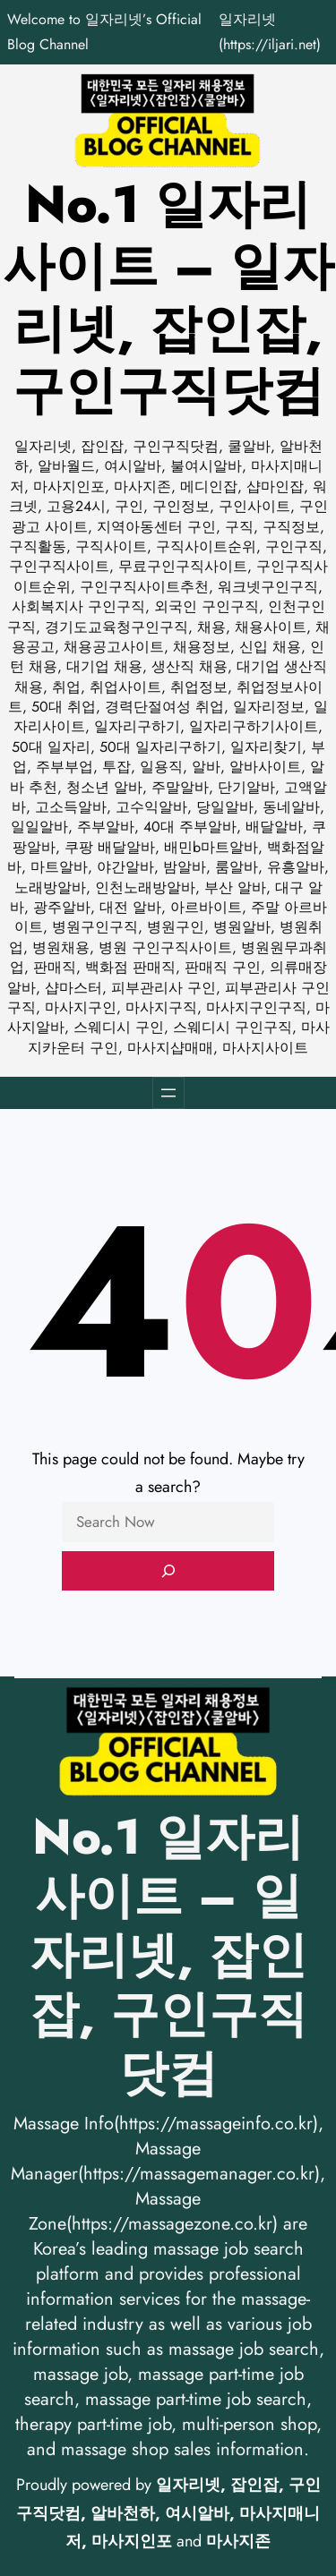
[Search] (167, 1571)
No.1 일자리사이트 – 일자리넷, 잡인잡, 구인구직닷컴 (168, 297)
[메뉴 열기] (168, 1093)
